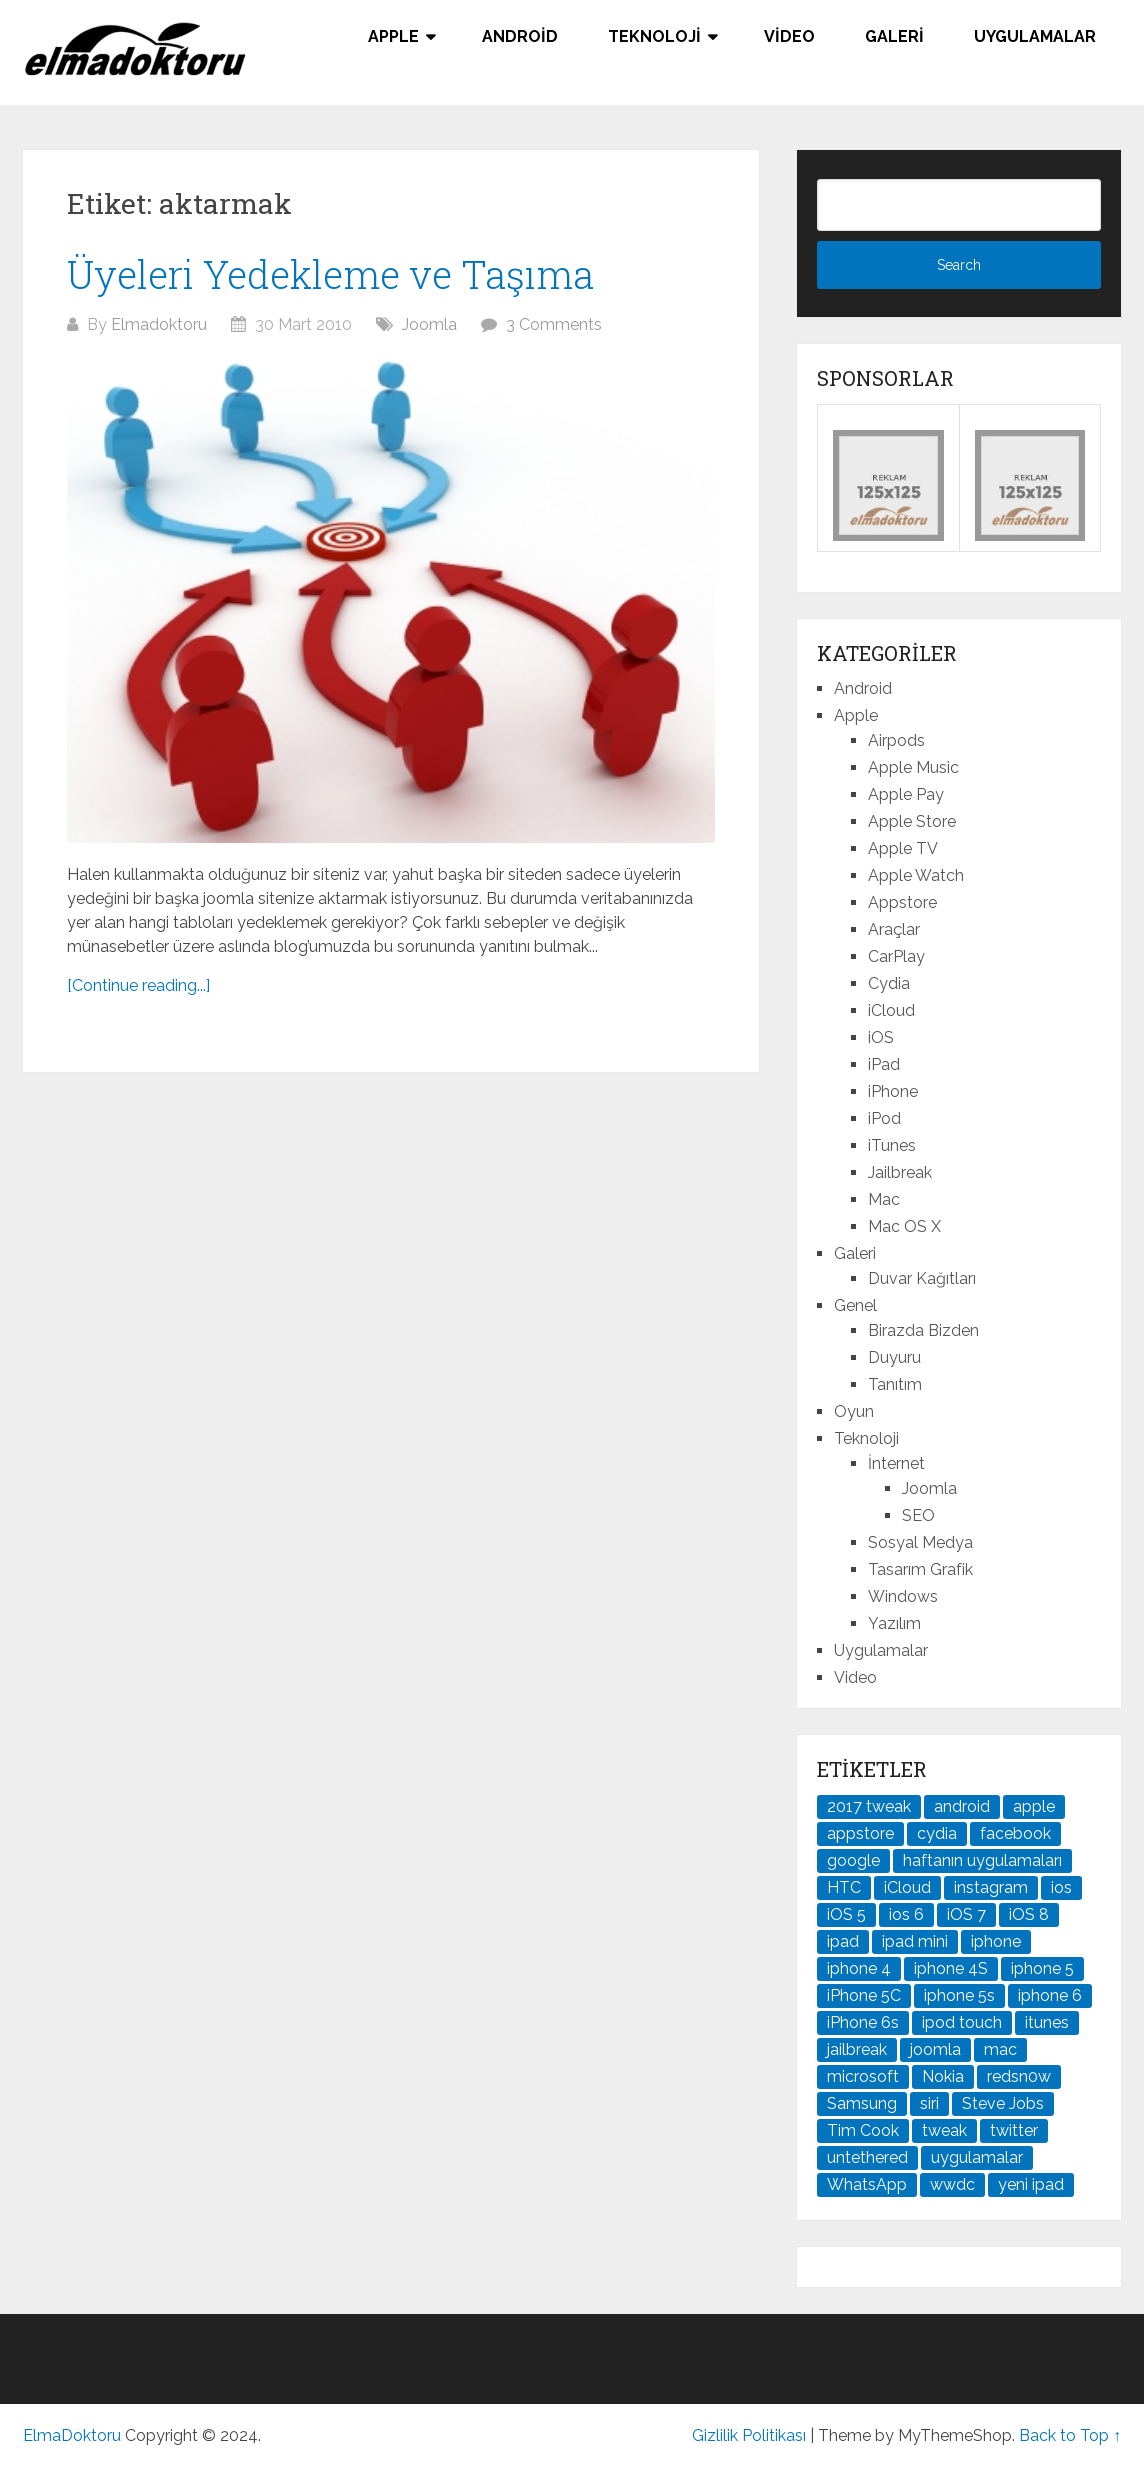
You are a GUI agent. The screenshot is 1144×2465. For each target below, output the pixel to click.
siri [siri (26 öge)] (929, 2103)
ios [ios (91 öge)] (1061, 1887)
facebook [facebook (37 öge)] (1015, 1833)
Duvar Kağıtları (922, 1278)
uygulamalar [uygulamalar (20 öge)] (977, 2157)
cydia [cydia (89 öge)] (937, 1833)
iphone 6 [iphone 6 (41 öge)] (1050, 1995)
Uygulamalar (1035, 36)
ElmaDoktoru (72, 2435)
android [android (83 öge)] (962, 1806)
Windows (903, 1596)
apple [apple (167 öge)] (1034, 1806)
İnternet (896, 1463)
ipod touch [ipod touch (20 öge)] (962, 2022)
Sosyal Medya (920, 1542)
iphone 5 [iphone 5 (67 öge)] (1042, 1968)
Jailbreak (900, 1172)
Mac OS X (904, 1226)
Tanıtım (895, 1384)
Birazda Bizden (923, 1330)
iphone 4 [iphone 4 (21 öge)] (859, 1968)
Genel (855, 1305)
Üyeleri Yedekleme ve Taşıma (330, 274)
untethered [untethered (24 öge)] (867, 2157)
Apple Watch (916, 875)
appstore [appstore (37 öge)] (860, 1833)
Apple (393, 36)
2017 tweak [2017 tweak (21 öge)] (869, 1806)
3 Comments (554, 324)
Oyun (854, 1411)
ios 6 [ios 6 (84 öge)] (906, 1914)
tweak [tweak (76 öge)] (944, 2130)
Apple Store (912, 821)
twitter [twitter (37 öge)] (1014, 2130)
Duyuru (894, 1357)
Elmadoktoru (159, 324)
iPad (884, 1064)
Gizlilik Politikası (749, 2435)
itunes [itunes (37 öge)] (1047, 2022)
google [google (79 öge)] (853, 1860)
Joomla (429, 324)
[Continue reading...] (138, 985)
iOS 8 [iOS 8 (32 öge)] (1029, 1914)
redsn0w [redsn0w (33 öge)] (1019, 2076)
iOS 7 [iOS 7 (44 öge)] (966, 1914)
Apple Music (913, 767)
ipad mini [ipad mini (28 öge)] (915, 1941)
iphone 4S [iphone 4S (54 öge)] (951, 1968)
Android (520, 36)
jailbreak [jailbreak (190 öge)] (857, 2049)
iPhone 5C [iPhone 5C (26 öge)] (864, 1995)
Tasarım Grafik (920, 1569)
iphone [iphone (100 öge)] (996, 1941)
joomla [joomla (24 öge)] (935, 2049)
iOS (881, 1037)
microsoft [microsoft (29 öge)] (863, 2076)
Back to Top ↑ (1070, 2435)
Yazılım (894, 1623)
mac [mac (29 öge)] (1000, 2049)
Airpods (896, 740)
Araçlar (894, 929)
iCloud (891, 1010)
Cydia (889, 983)
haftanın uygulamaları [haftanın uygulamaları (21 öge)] (982, 1860)
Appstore (902, 902)
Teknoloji (654, 36)
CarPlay (896, 956)
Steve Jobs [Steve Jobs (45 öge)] (1003, 2103)
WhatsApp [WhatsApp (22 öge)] (867, 2184)
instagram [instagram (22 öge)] (991, 1887)
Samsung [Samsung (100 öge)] (862, 2103)
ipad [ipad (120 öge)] (843, 1941)
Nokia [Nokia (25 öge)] (943, 2076)
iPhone (893, 1091)
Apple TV (903, 848)
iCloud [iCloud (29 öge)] (907, 1887)
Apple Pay (906, 794)
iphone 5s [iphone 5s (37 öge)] (959, 1995)
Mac (884, 1199)
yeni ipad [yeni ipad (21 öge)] (1031, 2184)
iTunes (892, 1145)
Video (789, 36)
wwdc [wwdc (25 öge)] (952, 2184)
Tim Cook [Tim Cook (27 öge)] (863, 2130)
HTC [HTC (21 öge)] (844, 1887)
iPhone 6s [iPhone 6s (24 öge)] (863, 2022)
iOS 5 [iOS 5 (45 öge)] (846, 1914)
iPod (884, 1118)
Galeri (894, 36)
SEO (918, 1515)
